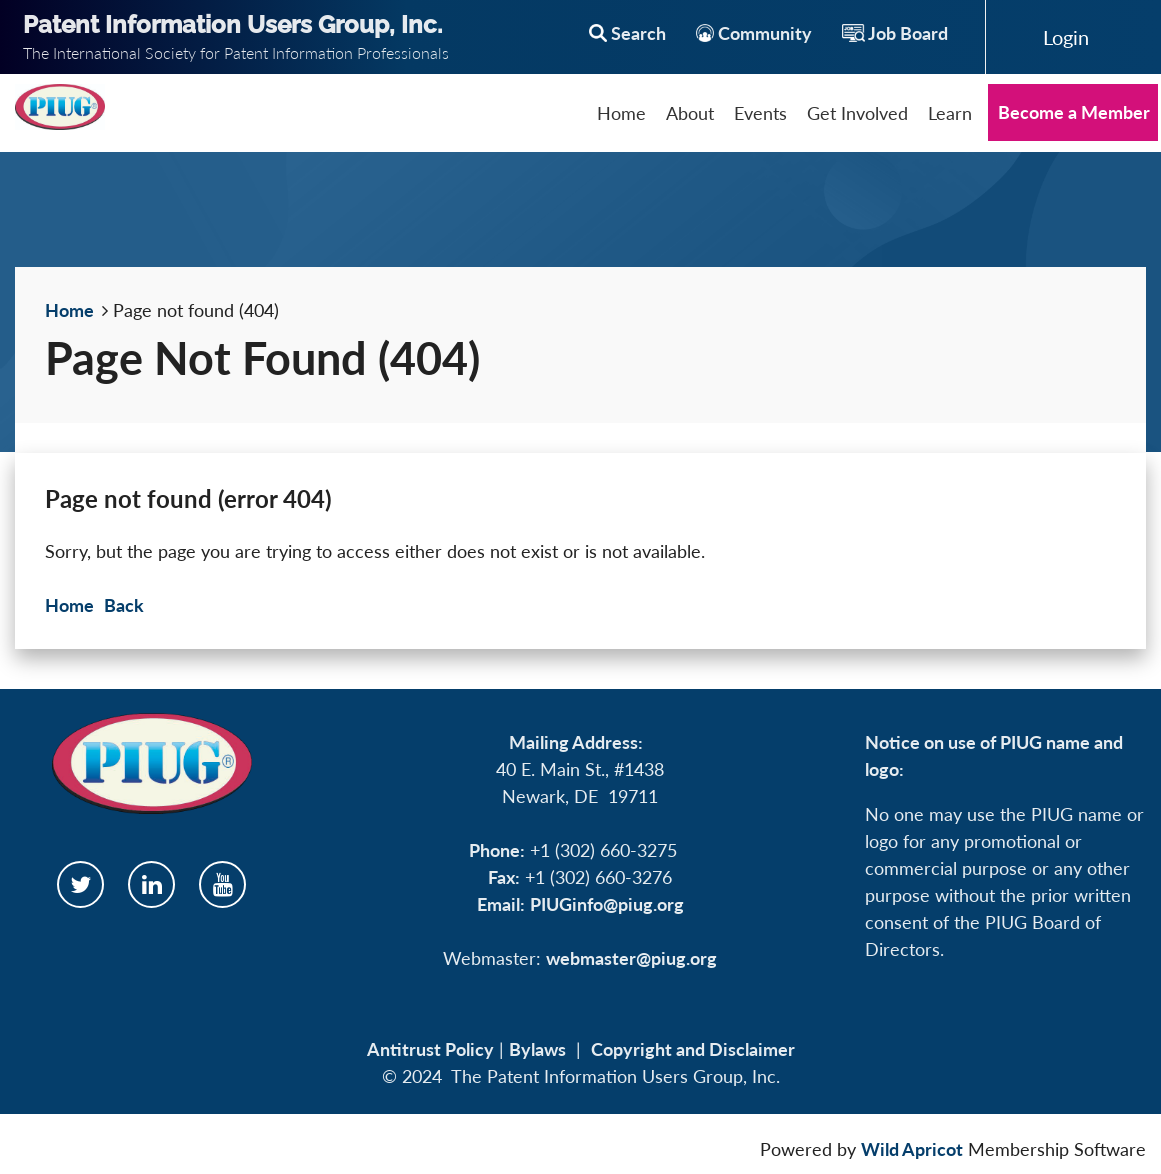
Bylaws (537, 1049)
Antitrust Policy (430, 1049)
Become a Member (1074, 112)
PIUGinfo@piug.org (607, 904)
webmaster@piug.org (631, 958)
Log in (1066, 37)
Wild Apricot (912, 1149)
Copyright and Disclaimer (693, 1049)
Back (124, 605)
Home (69, 310)
